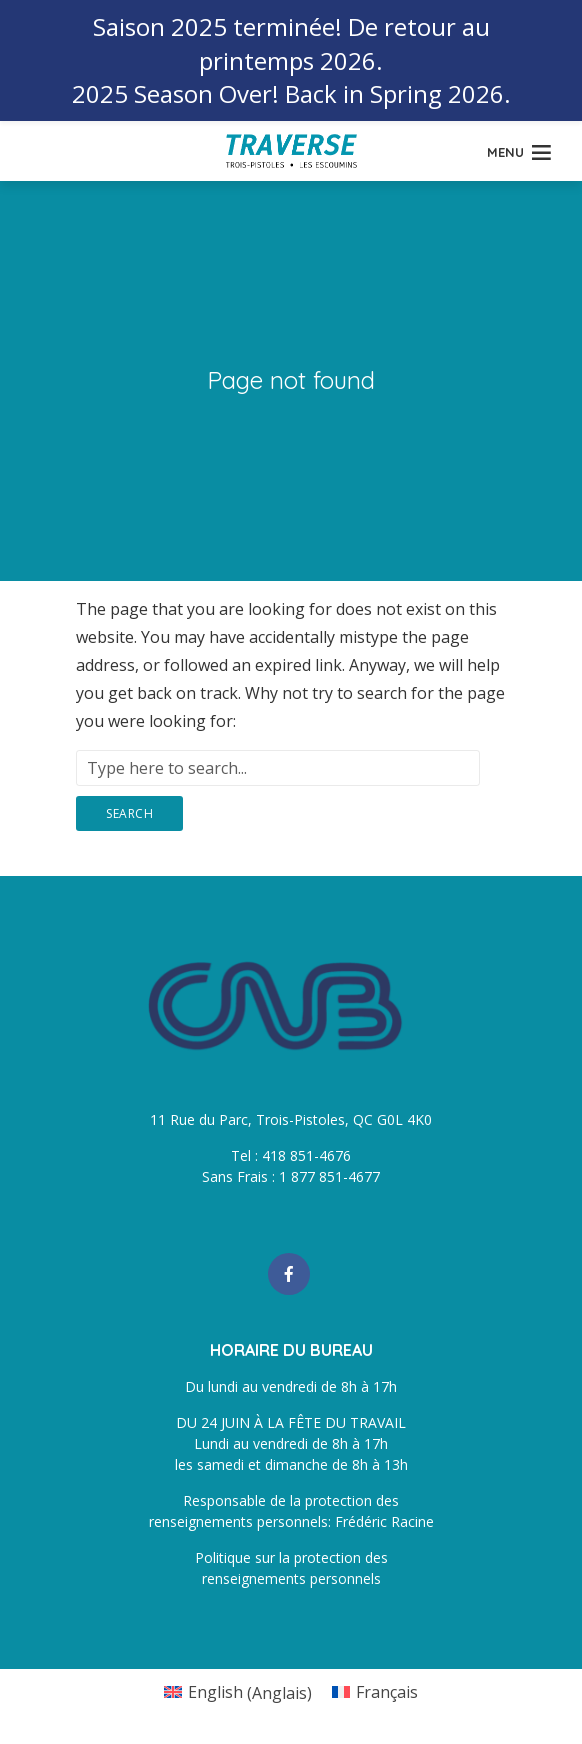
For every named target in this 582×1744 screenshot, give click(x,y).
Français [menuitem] (387, 1692)
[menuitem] (238, 1692)
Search (129, 813)
